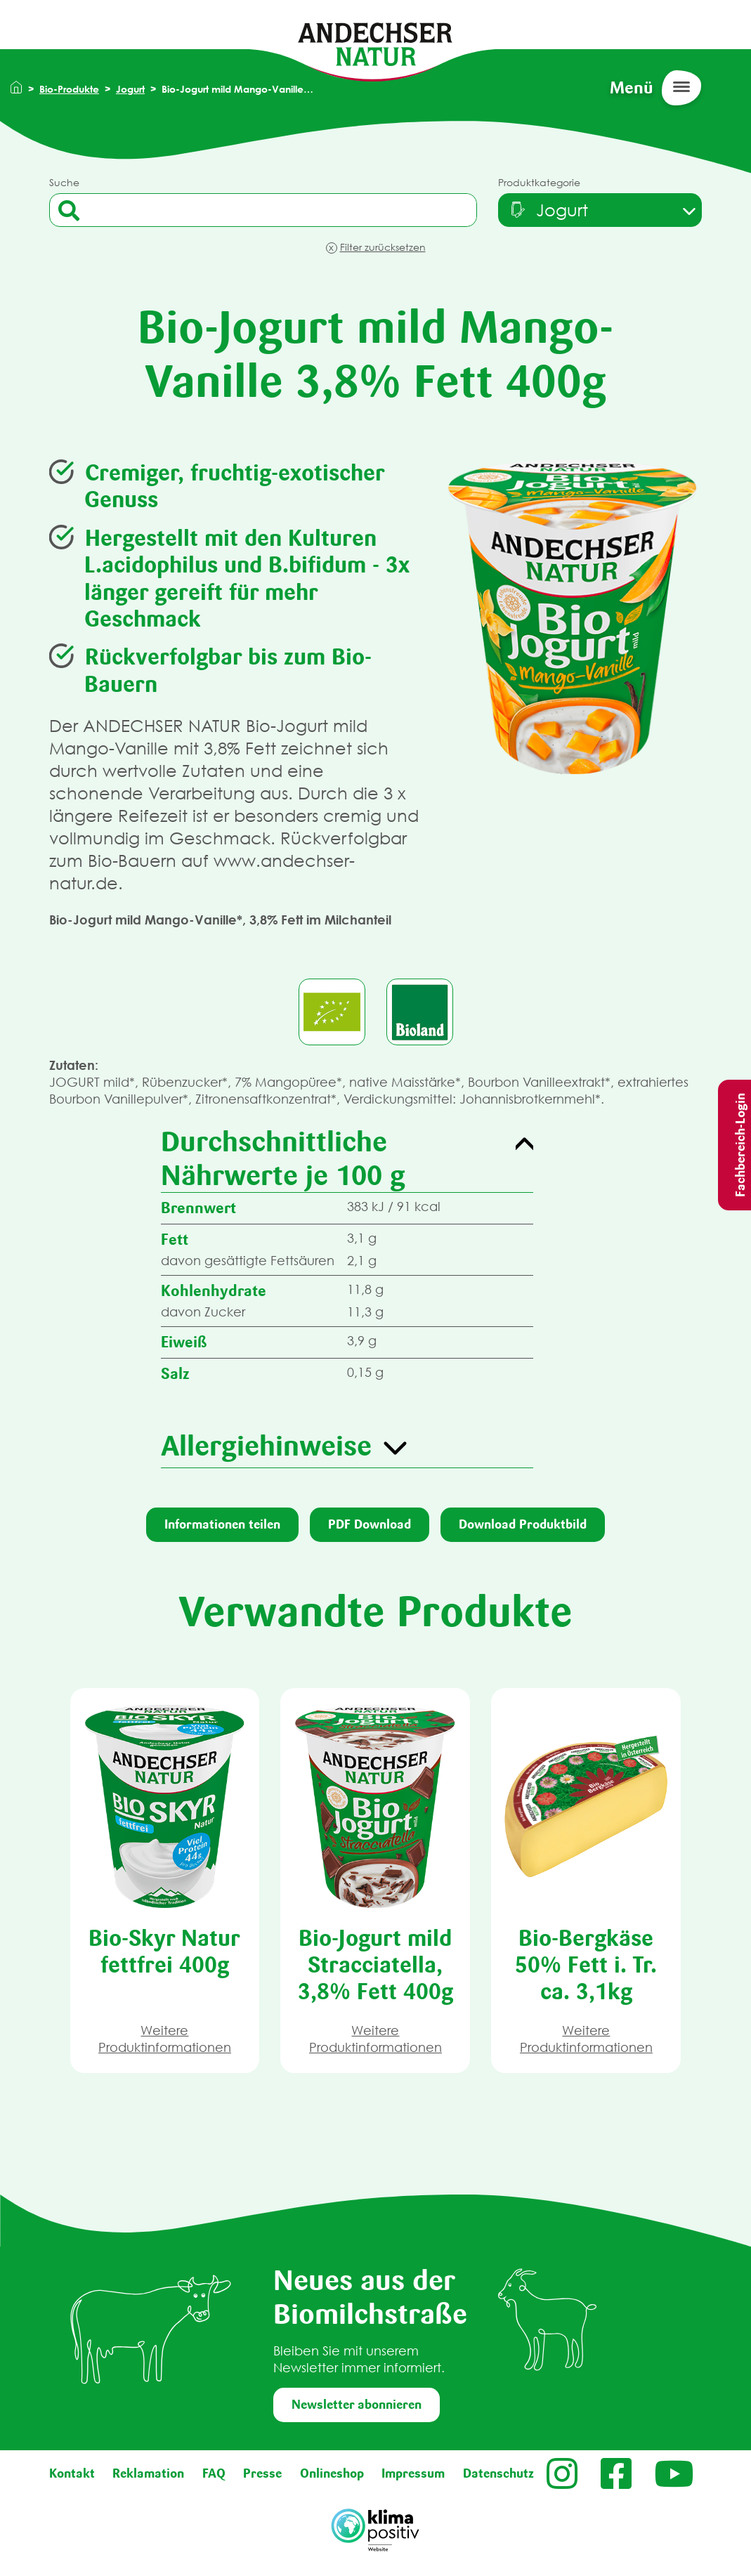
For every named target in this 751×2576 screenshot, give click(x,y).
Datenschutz (498, 2473)
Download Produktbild (523, 1524)
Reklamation (148, 2473)
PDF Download (369, 1524)
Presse (262, 2473)
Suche (64, 182)
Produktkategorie (539, 182)
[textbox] (547, 210)
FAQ (214, 2473)
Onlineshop (332, 2473)
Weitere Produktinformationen (164, 2039)
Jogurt (130, 89)
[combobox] (600, 210)
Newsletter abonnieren (357, 2404)
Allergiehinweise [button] (266, 1446)
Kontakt (72, 2473)
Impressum (413, 2473)
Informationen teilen (222, 1524)
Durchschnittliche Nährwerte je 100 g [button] (283, 1158)
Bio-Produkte (69, 89)
